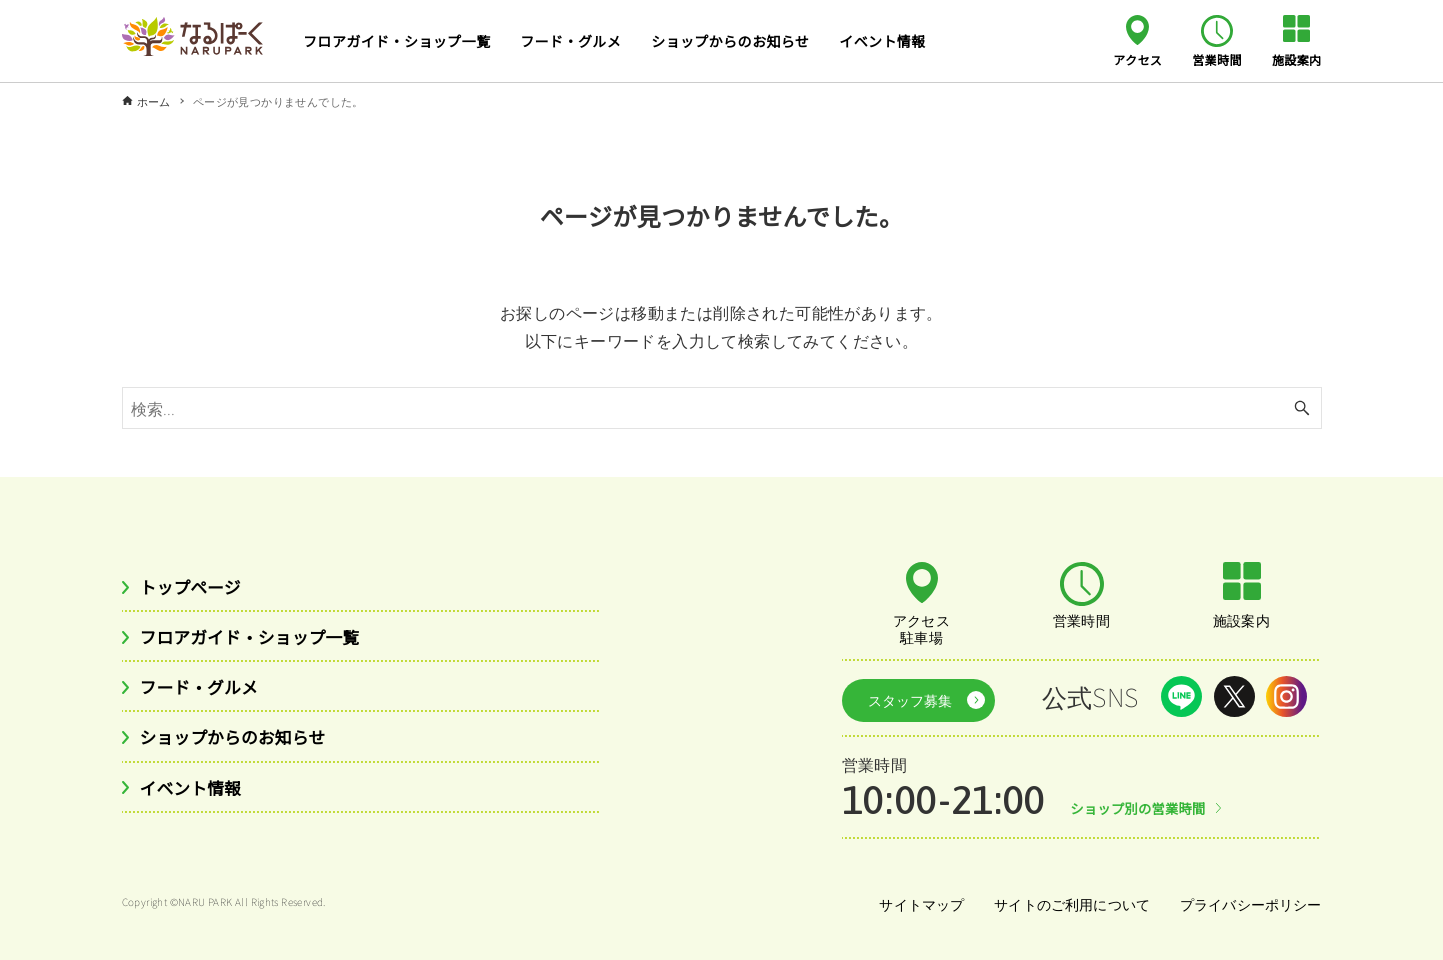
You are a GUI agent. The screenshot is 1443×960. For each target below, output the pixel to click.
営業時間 (1217, 59)
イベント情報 (195, 794)
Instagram (1286, 696)
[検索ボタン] (1302, 408)
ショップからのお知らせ (241, 742)
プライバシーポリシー (1250, 899)
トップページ (195, 587)
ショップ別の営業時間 (1142, 803)
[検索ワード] (722, 408)
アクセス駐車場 (922, 628)
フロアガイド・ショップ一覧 (259, 639)
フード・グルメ (204, 691)
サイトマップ (916, 899)
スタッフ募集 (905, 697)
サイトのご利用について (1068, 899)
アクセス (1137, 59)
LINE (1181, 696)
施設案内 (1297, 59)
